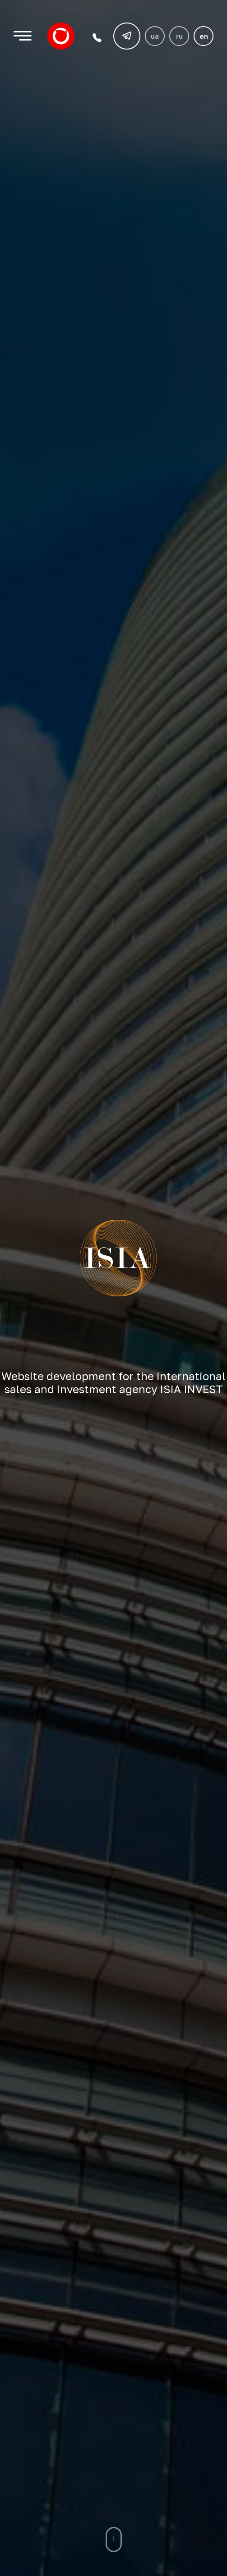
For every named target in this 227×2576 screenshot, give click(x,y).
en (203, 36)
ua (155, 36)
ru (179, 36)
